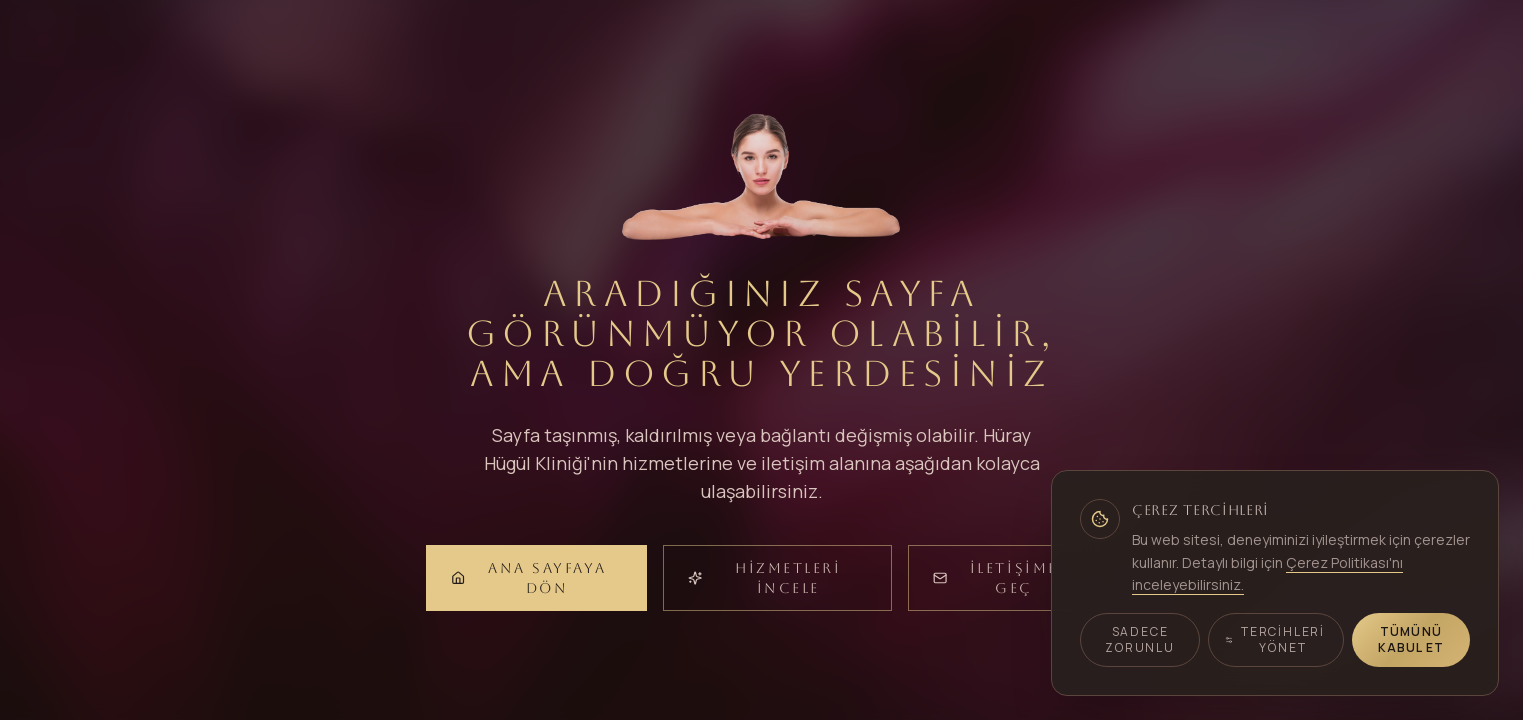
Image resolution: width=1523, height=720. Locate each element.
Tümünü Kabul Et (1411, 639)
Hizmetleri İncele (765, 578)
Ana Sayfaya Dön (529, 578)
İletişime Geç (995, 578)
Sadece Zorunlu (1140, 639)
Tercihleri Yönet (1275, 639)
